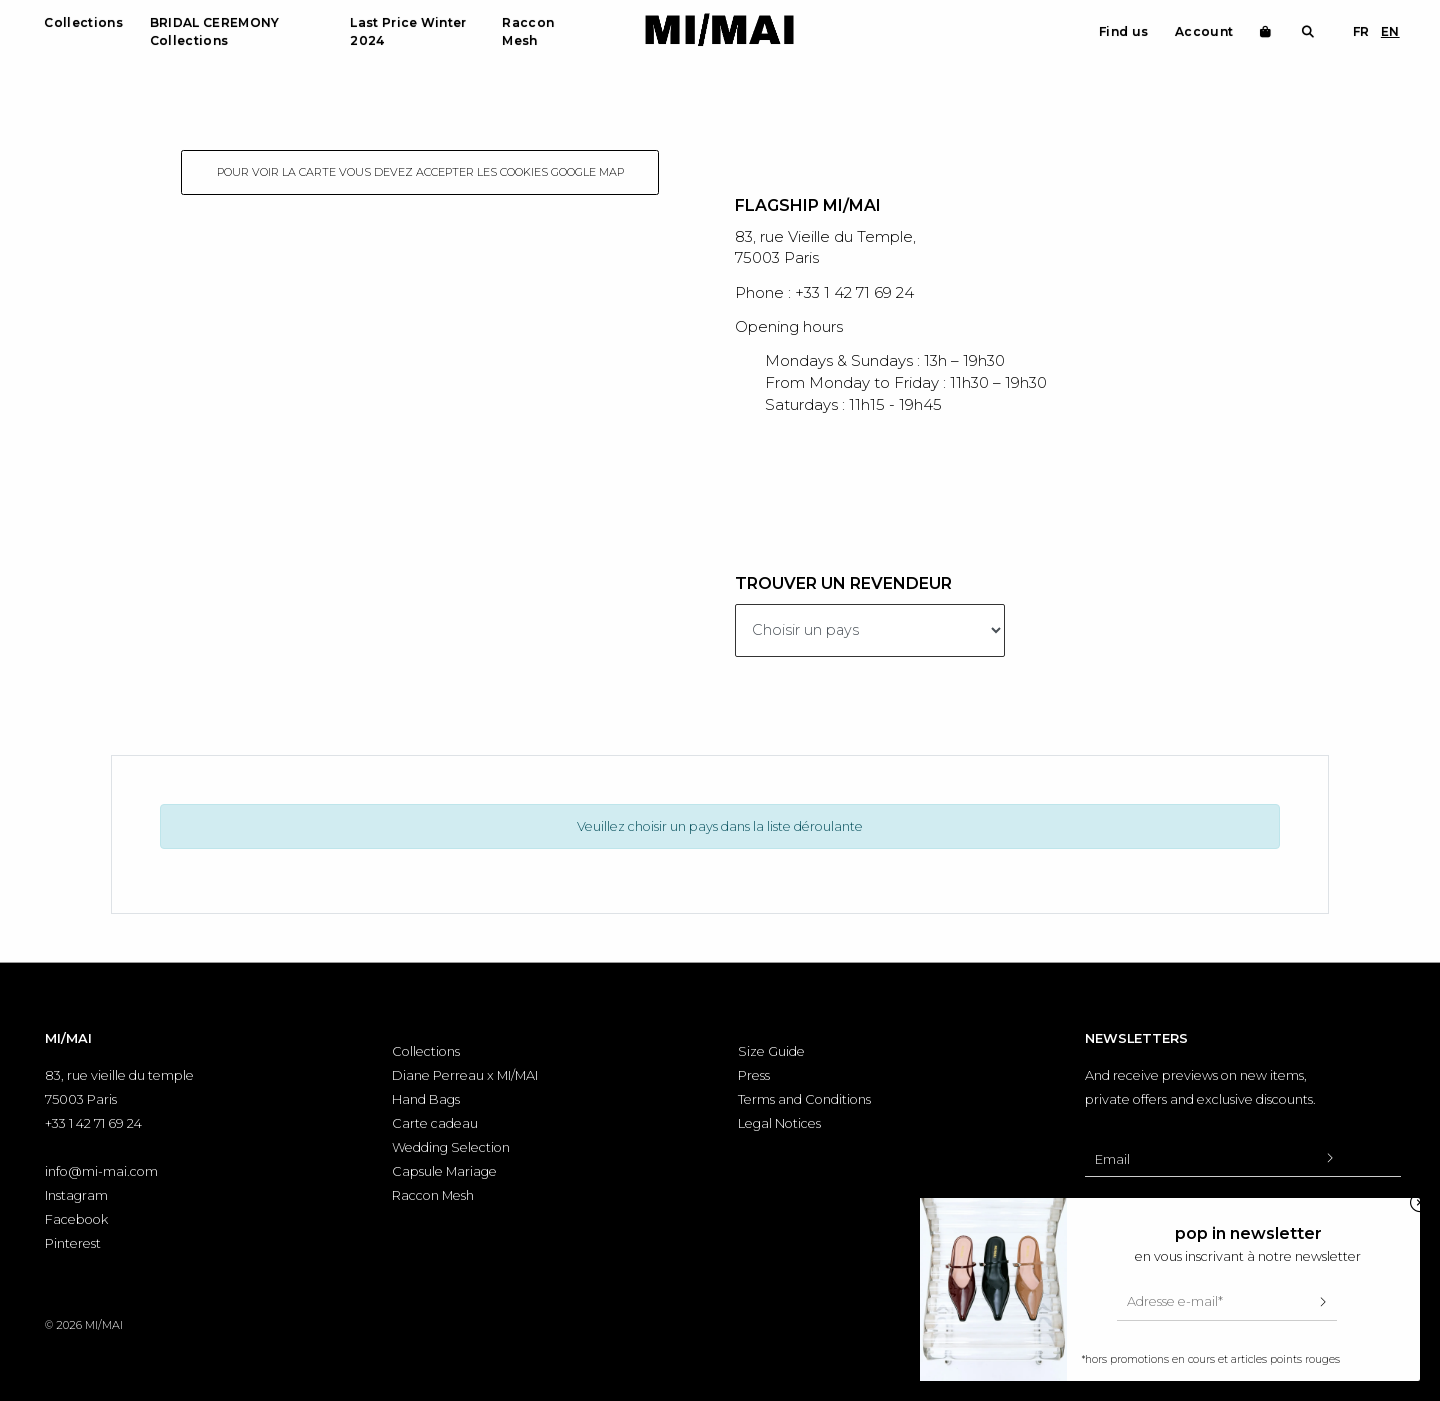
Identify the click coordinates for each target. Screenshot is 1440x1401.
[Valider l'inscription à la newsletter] (1329, 1159)
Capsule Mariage (444, 1171)
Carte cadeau (435, 1123)
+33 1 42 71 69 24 (93, 1123)
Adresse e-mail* (1175, 1301)
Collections (83, 22)
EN (1390, 31)
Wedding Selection (451, 1147)
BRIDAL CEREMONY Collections (215, 31)
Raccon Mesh (528, 31)
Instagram (76, 1195)
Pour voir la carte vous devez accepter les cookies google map (420, 172)
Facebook (76, 1219)
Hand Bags (426, 1099)
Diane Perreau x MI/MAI (465, 1075)
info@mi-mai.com (101, 1171)
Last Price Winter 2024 (408, 31)
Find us (1123, 31)
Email (1112, 1159)
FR (1361, 31)
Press (754, 1075)
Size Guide (771, 1051)
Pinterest (73, 1243)
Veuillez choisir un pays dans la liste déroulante (720, 826)
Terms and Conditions (804, 1099)
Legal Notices (779, 1123)
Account (1204, 31)
